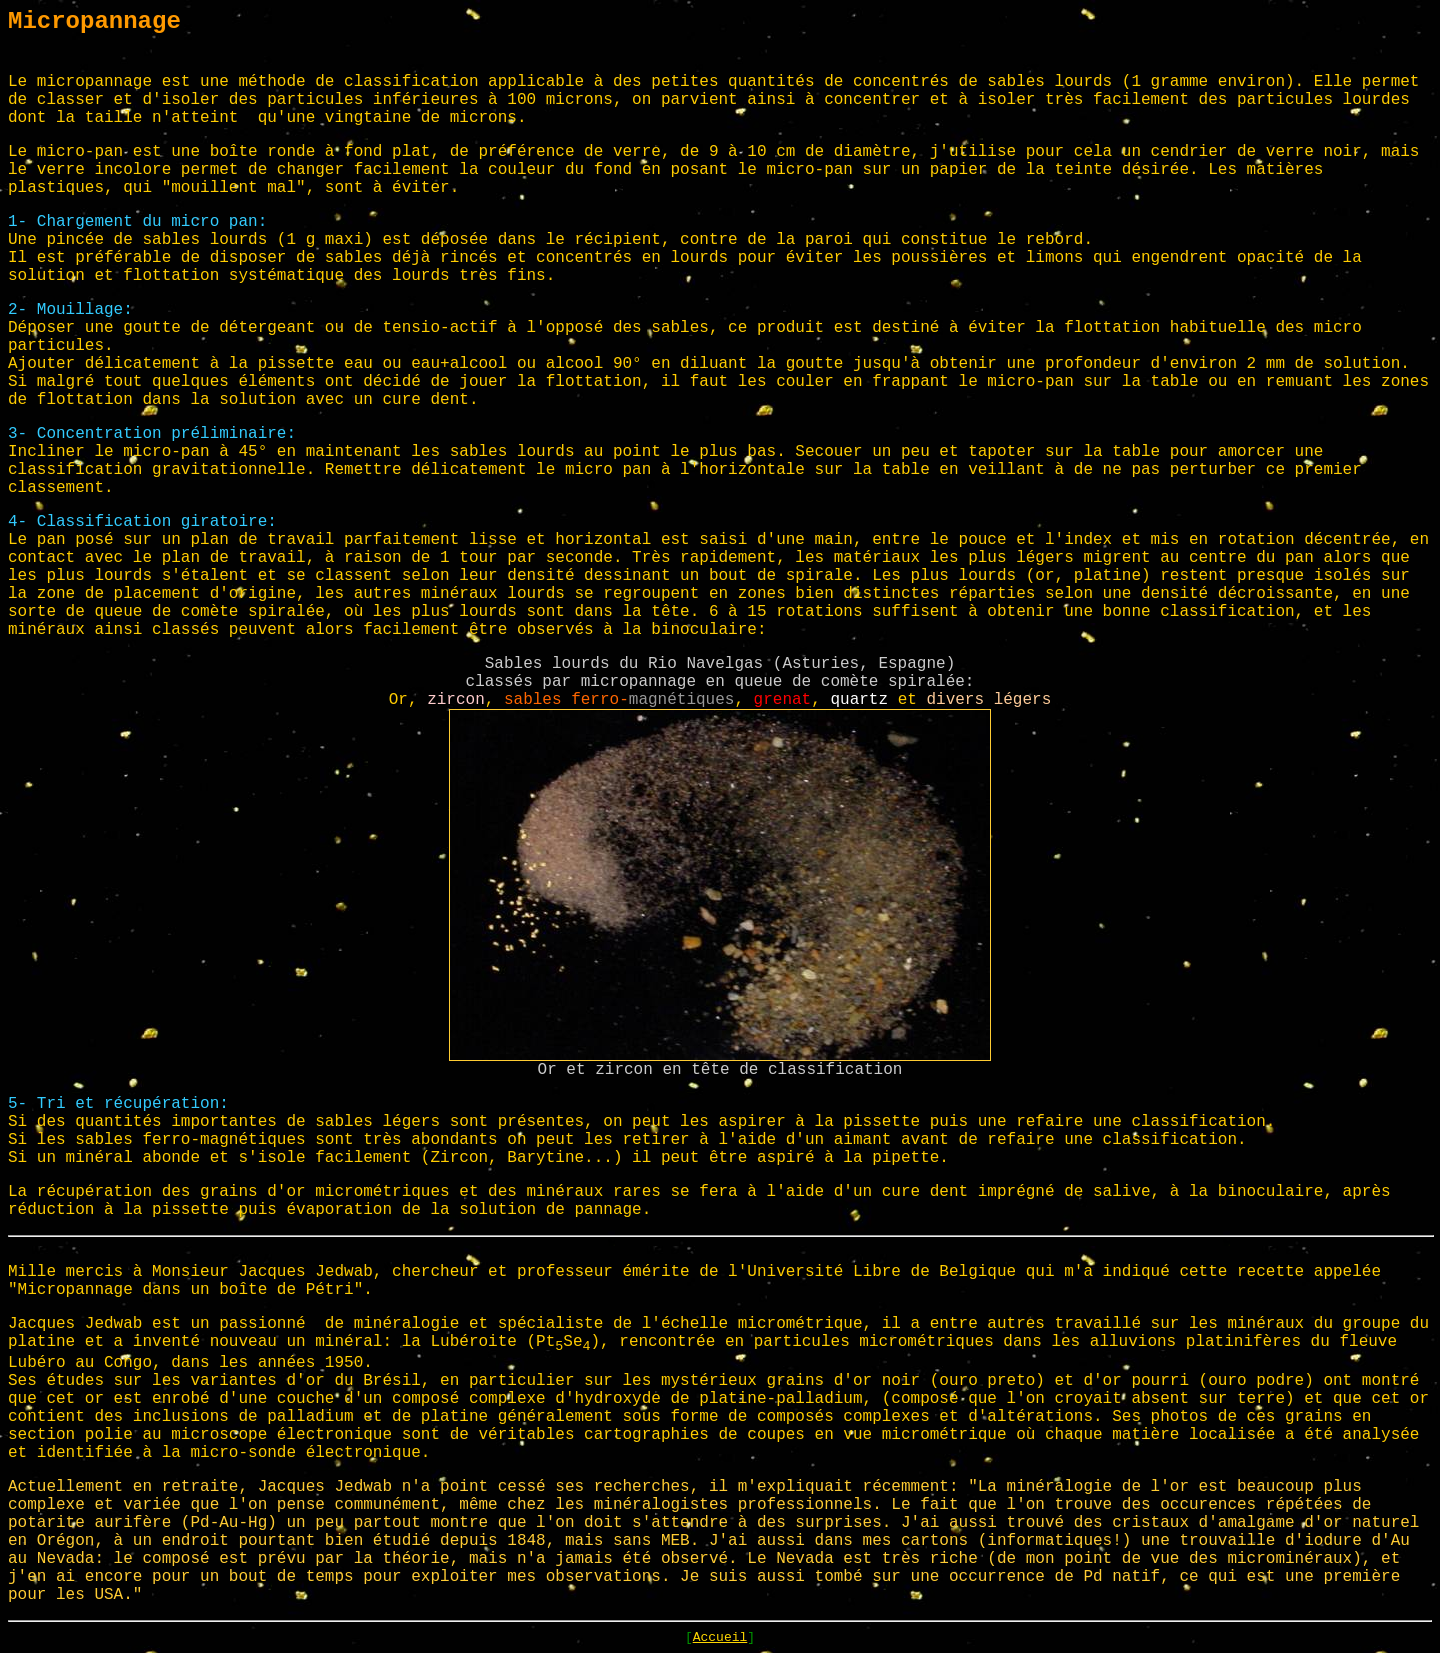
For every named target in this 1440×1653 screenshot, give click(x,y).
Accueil (720, 1637)
